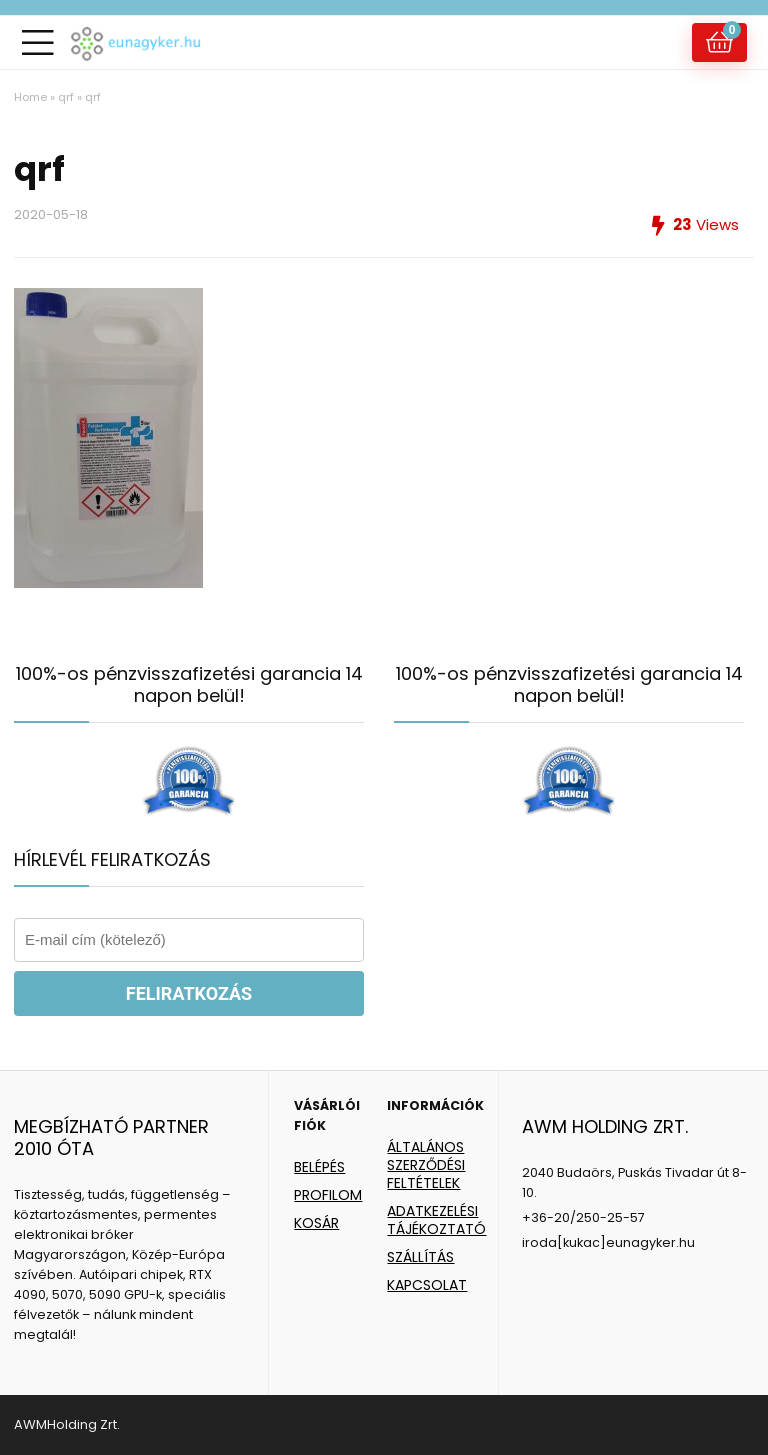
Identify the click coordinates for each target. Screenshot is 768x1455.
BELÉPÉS (319, 1167)
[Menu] (38, 42)
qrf (66, 97)
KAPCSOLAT (427, 1285)
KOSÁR (316, 1223)
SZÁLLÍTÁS (420, 1257)
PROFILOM (328, 1195)
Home (30, 97)
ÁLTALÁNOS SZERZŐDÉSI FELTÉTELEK (426, 1165)
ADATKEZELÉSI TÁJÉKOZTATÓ (436, 1220)
